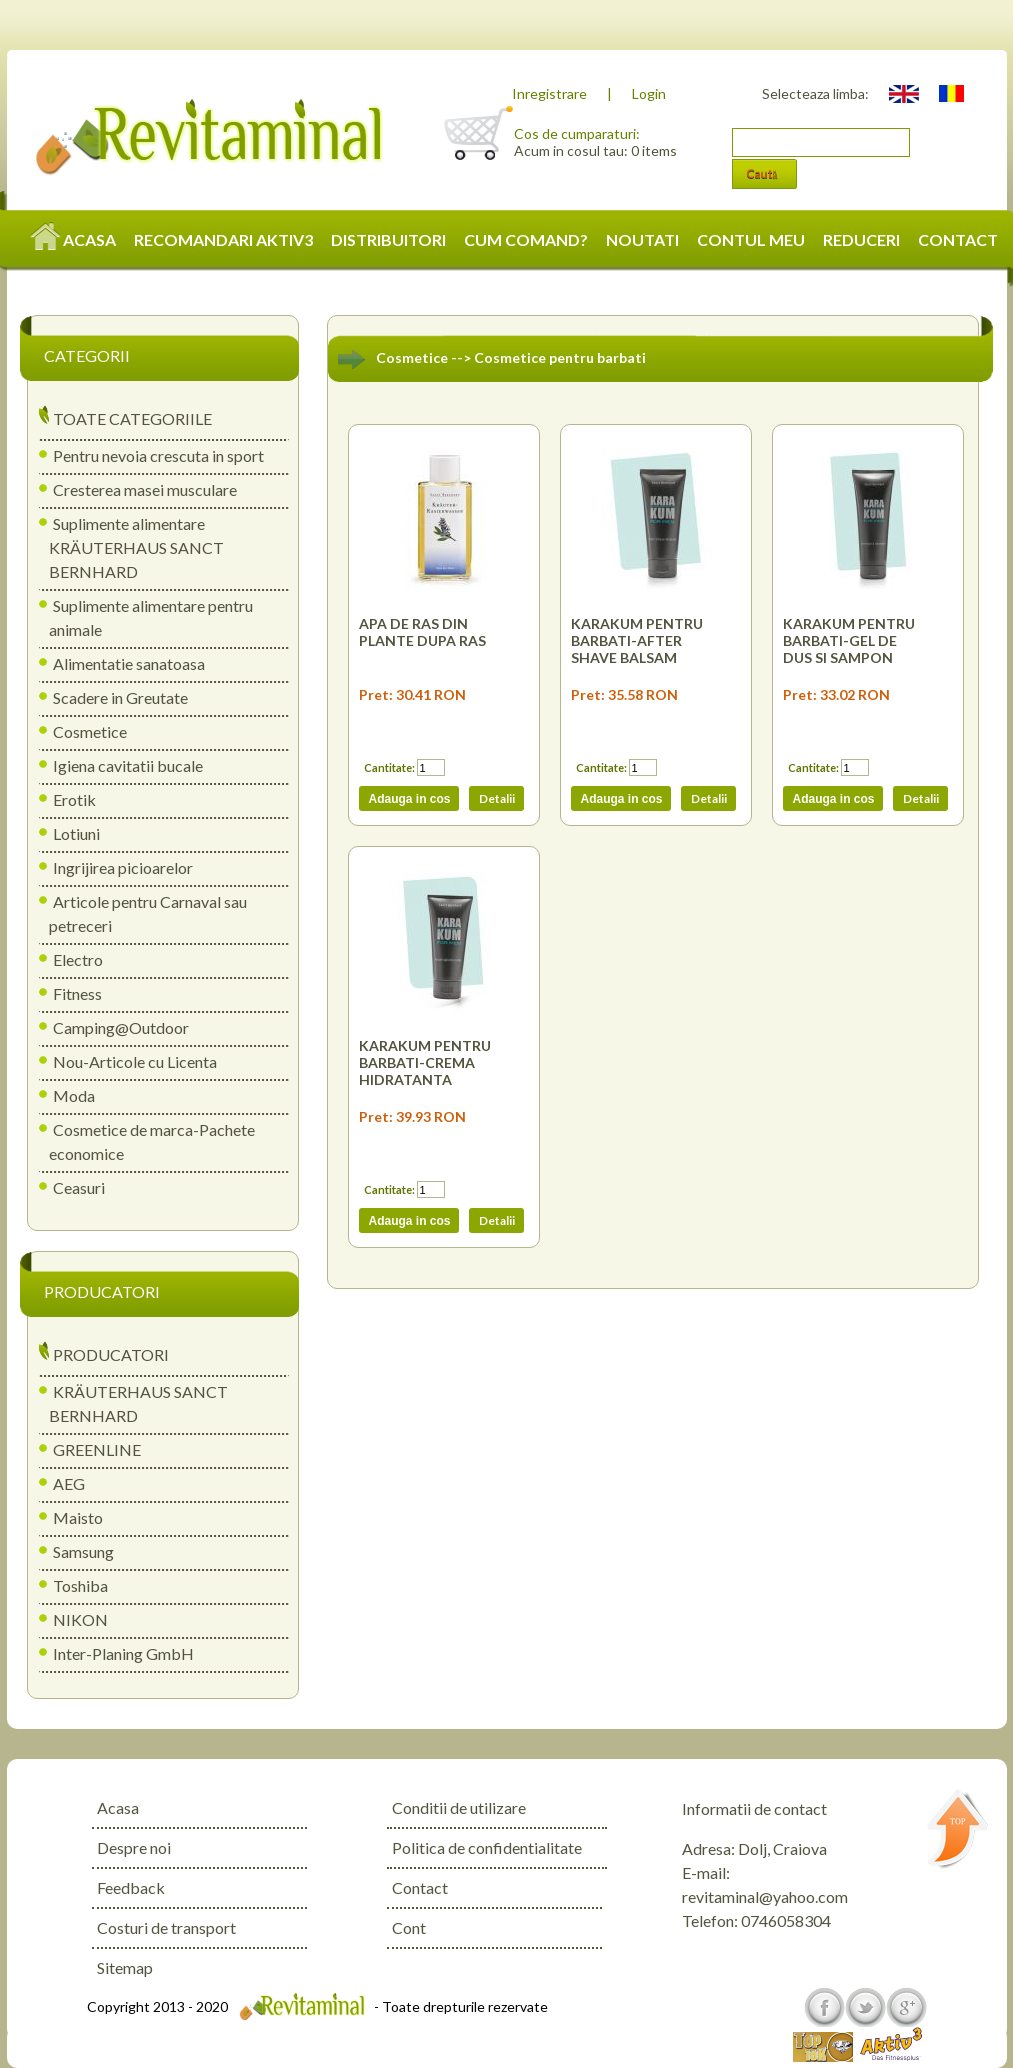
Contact (420, 1887)
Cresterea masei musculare (145, 489)
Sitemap (125, 1967)
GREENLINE (97, 1449)
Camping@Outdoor (121, 1027)
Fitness (77, 993)
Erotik (74, 799)
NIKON (80, 1619)
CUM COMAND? (526, 239)
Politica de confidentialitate (487, 1847)
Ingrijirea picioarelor (123, 867)
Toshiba (80, 1585)
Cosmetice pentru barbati (560, 357)
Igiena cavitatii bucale (128, 765)
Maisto (78, 1517)
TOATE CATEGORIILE (132, 418)
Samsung (83, 1551)
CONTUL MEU (751, 239)
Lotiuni (76, 833)
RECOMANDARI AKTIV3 (223, 239)
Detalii (496, 798)
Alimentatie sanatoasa (129, 663)
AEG (69, 1483)
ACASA (74, 239)
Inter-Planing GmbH (123, 1653)
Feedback (131, 1887)
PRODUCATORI (111, 1354)
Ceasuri (79, 1187)
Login (649, 93)
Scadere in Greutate (120, 697)
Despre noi (134, 1847)
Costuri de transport (166, 1927)
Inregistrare (549, 93)
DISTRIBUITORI (388, 239)
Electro (78, 959)
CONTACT (958, 239)
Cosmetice (90, 731)
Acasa (118, 1807)
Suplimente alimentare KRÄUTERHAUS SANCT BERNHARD (136, 547)
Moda (74, 1095)
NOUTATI (642, 239)
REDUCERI (861, 239)
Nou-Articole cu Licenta (135, 1061)
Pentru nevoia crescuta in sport (158, 455)
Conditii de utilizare (459, 1807)
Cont (409, 1927)
